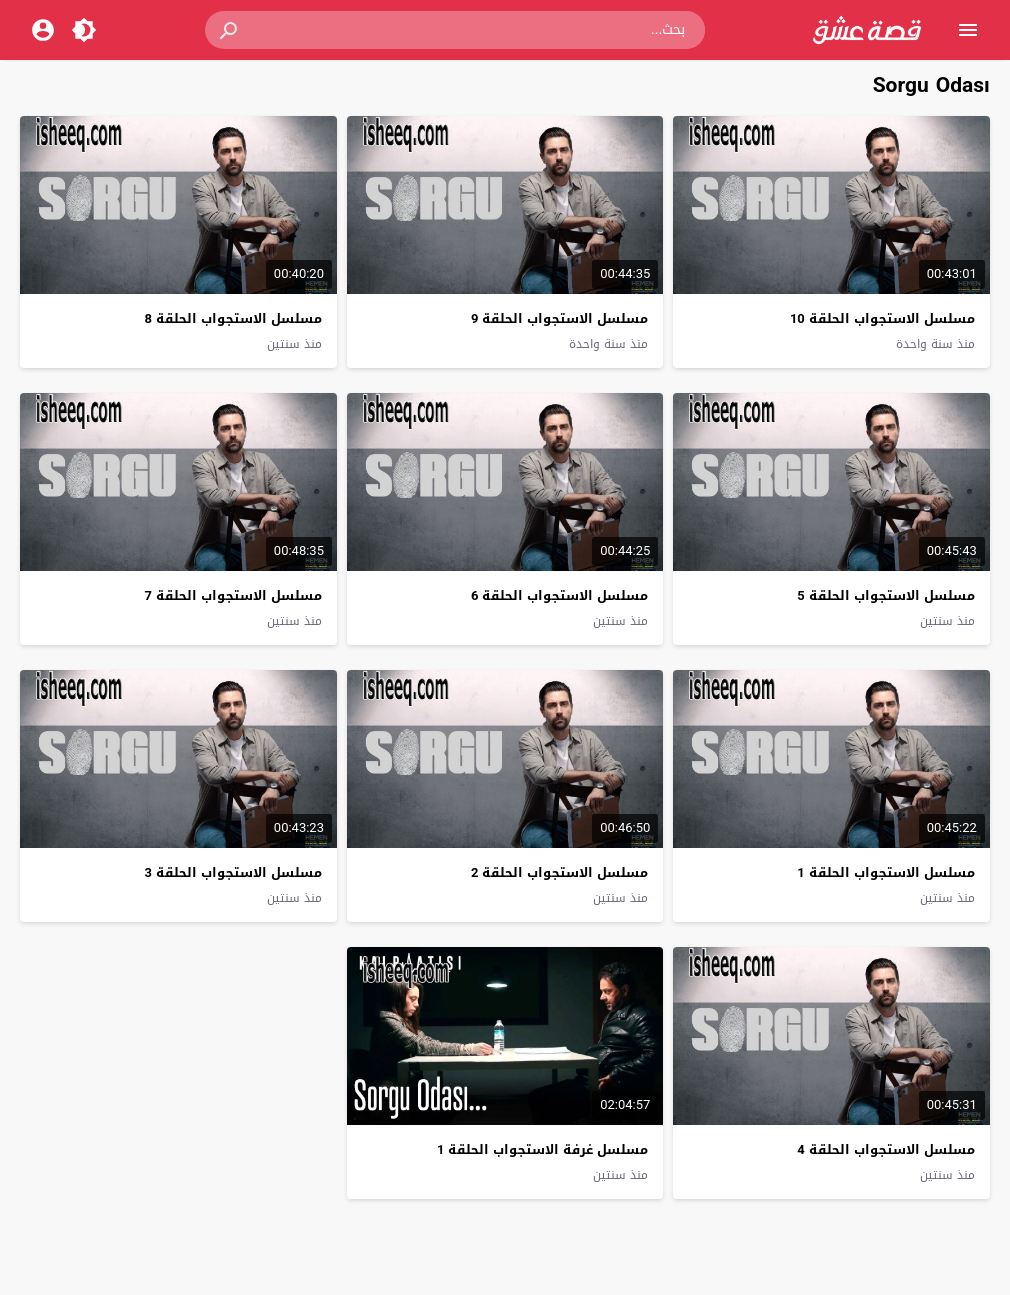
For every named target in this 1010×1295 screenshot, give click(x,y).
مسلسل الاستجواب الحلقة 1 (885, 872)
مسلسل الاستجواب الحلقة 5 (885, 595)
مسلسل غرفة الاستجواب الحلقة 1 (542, 1149)
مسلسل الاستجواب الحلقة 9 (559, 318)
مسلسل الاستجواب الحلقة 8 (233, 318)
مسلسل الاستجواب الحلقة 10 (882, 318)
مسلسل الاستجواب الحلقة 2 (559, 872)
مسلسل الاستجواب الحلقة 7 (233, 595)
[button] (230, 30)
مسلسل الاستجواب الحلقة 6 (559, 595)
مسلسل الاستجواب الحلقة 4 (885, 1149)
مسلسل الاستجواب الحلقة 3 (233, 872)
